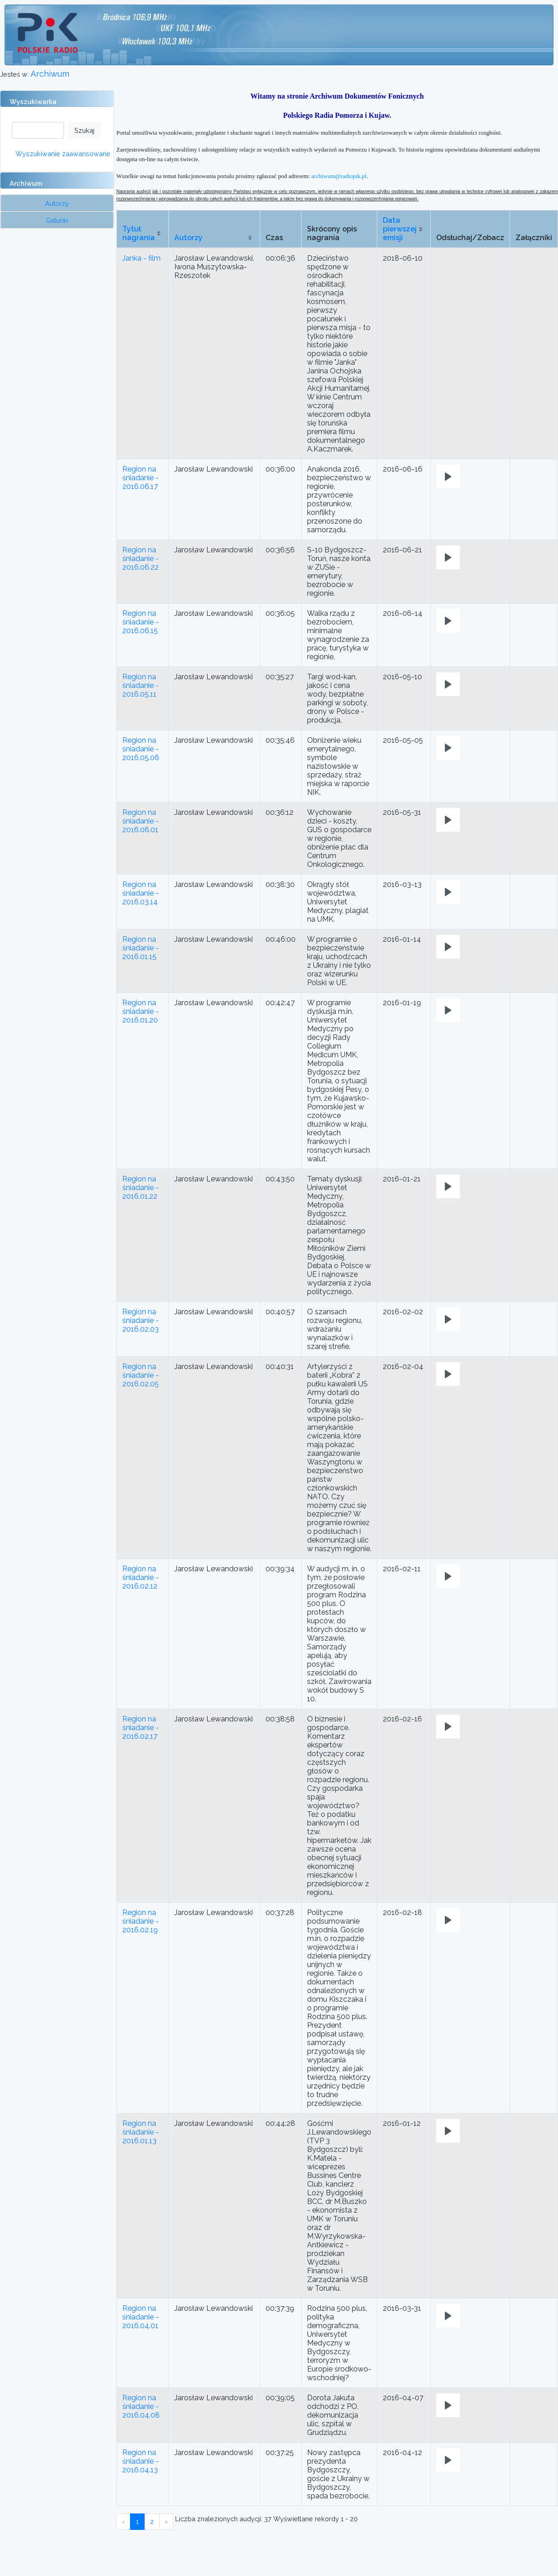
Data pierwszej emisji (400, 229)
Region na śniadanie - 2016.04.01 (140, 2317)
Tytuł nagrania (138, 233)
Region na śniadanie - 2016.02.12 (140, 1577)
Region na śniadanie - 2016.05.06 (140, 749)
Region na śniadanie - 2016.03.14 (140, 893)
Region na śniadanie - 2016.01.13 (140, 2132)
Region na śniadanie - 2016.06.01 (140, 821)
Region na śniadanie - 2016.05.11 (140, 685)
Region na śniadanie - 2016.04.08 (141, 2406)
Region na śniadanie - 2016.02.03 (140, 1320)
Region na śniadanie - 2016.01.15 (140, 948)
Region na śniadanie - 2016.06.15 (140, 622)
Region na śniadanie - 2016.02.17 (140, 1728)
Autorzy (188, 237)
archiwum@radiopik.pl (338, 176)
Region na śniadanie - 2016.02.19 (140, 1921)
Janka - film (141, 258)
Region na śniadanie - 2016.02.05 (140, 1375)
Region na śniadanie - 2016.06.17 (140, 478)
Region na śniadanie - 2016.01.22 (140, 1188)
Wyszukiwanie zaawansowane (63, 153)
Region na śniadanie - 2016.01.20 (140, 1011)
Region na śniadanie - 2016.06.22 (140, 559)
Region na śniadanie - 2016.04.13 (140, 2461)
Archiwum (50, 74)
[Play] (448, 476)
